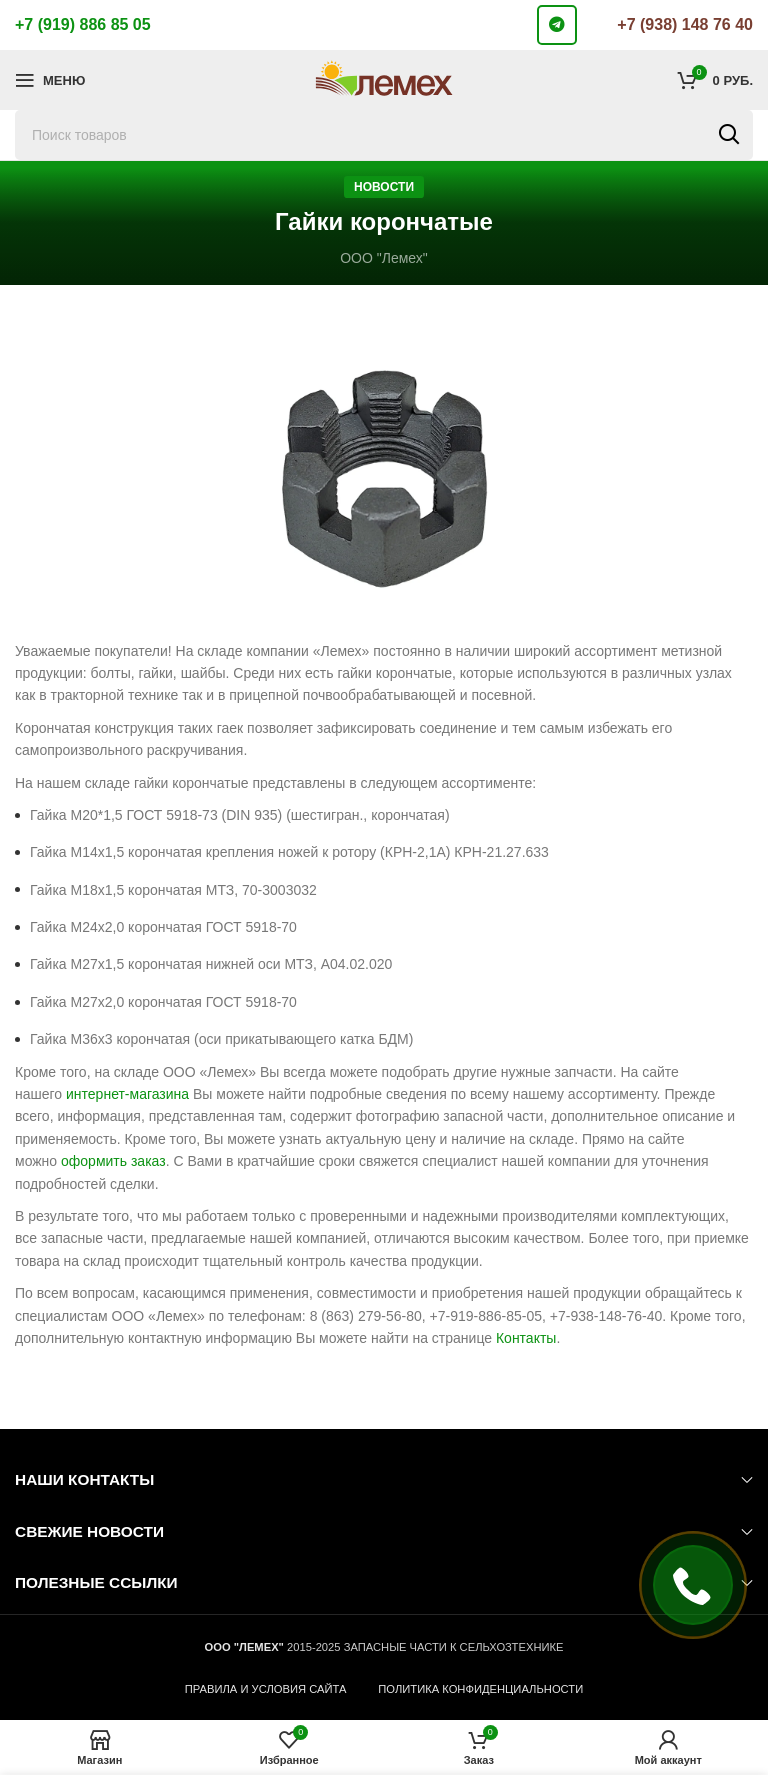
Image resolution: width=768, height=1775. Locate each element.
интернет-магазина (127, 1094)
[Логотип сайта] (384, 79)
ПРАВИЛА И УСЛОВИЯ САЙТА (266, 1689)
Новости (384, 187)
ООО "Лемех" (384, 258)
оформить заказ (113, 1161)
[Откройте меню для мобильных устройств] (50, 80)
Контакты (526, 1338)
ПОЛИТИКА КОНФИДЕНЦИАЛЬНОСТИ (480, 1689)
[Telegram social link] (557, 25)
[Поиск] (384, 135)
